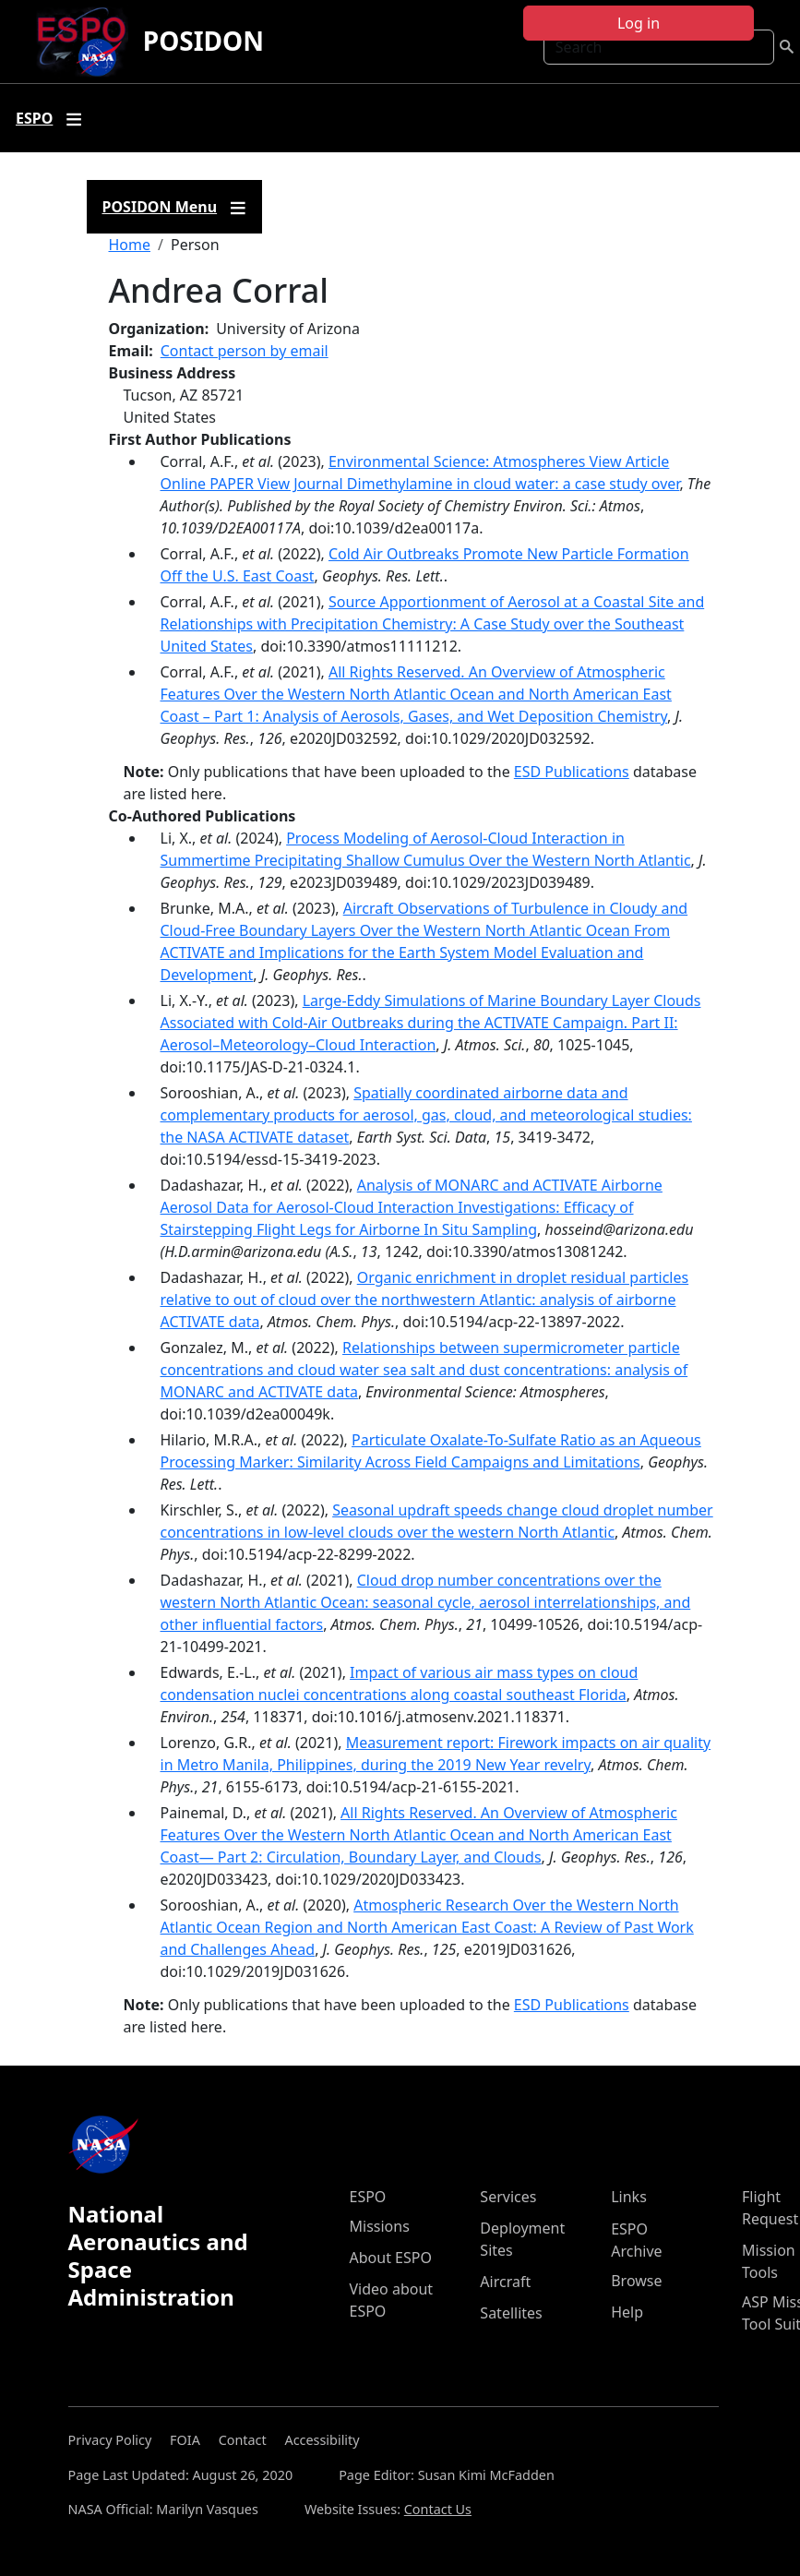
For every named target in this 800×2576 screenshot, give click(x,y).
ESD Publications (571, 771)
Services (508, 2197)
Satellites (511, 2313)
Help (627, 2312)
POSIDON (203, 40)
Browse (636, 2280)
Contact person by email (244, 351)
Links (629, 2197)
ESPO (368, 2197)
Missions (380, 2226)
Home (130, 244)
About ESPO (391, 2257)
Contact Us (438, 2509)
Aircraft (505, 2281)
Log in (638, 23)
